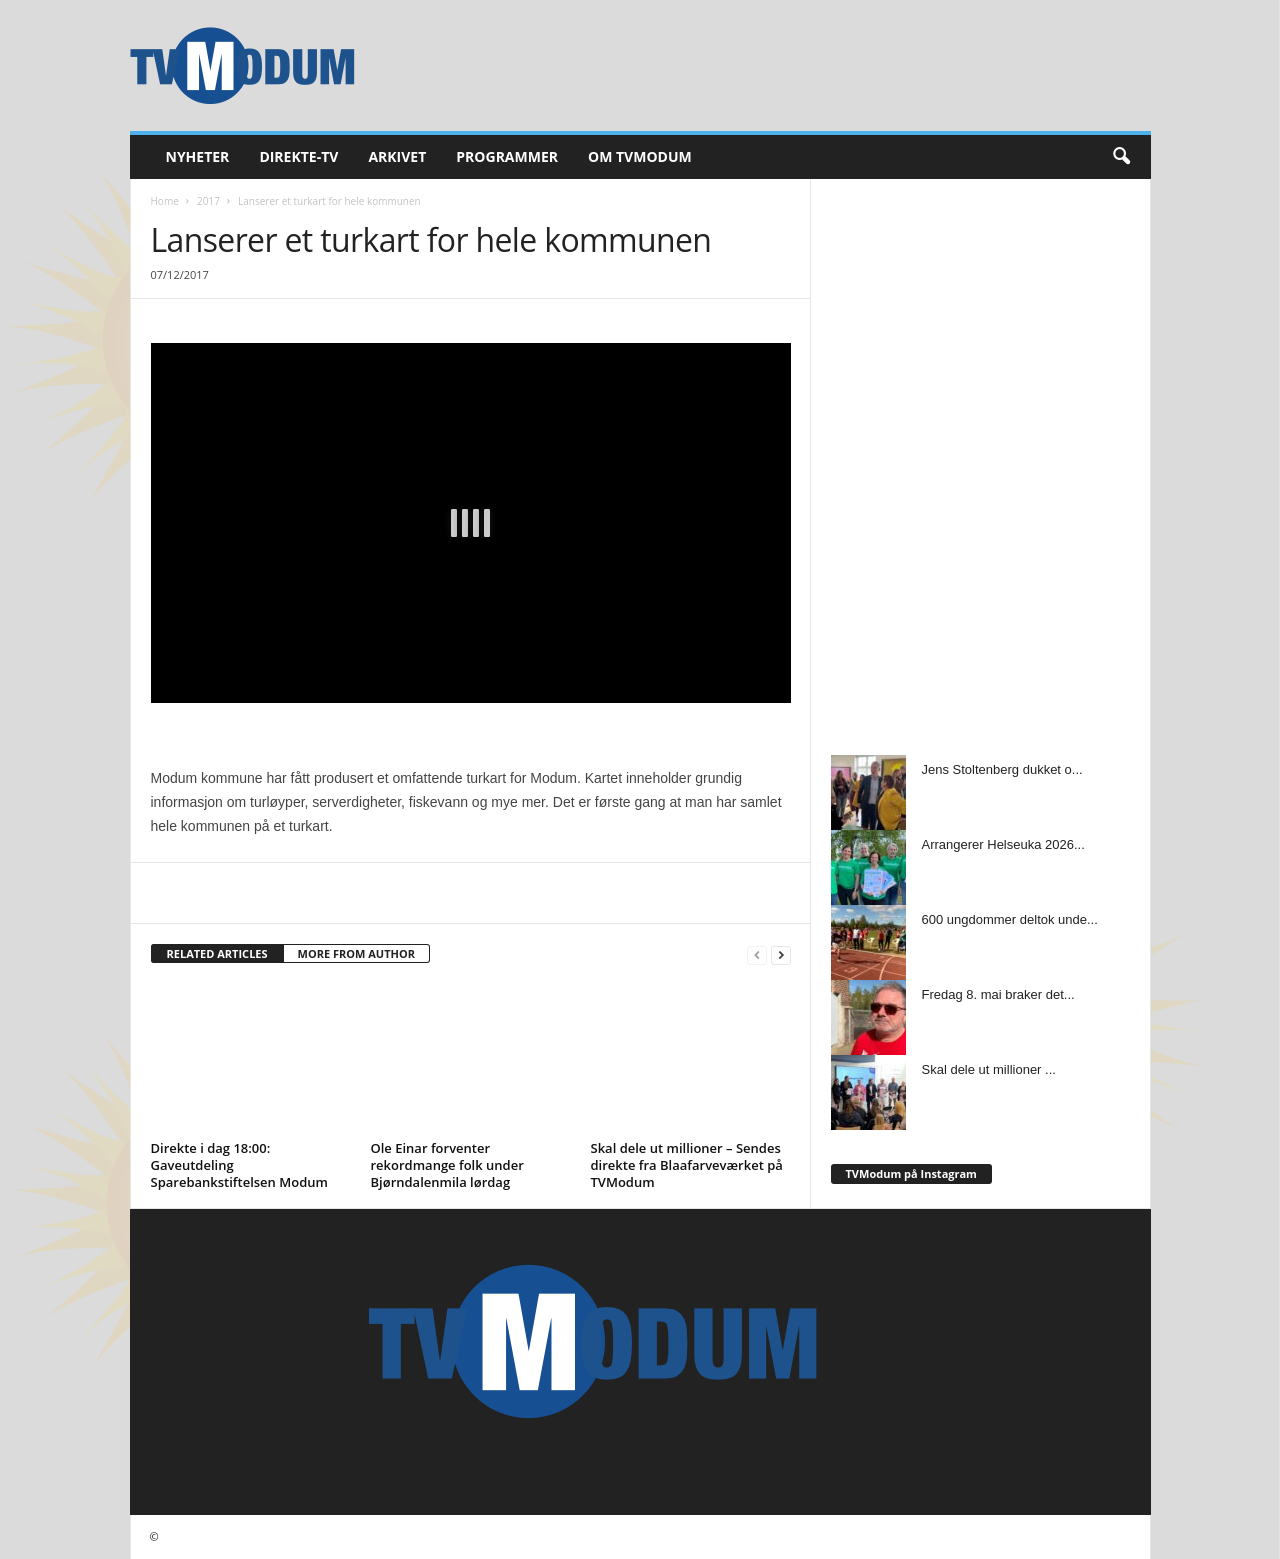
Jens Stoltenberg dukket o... (1002, 769)
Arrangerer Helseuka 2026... (1003, 844)
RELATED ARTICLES (217, 953)
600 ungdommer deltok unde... (1010, 919)
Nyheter (198, 156)
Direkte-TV (298, 156)
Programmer (507, 156)
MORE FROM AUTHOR (356, 953)
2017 (208, 201)
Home (165, 201)
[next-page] (781, 954)
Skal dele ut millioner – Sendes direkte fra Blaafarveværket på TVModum (687, 1165)
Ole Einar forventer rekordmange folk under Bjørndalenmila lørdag (447, 1165)
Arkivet (397, 156)
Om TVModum (640, 156)
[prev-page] (757, 954)
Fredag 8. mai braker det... (998, 994)
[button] (1121, 157)
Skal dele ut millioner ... (989, 1069)
